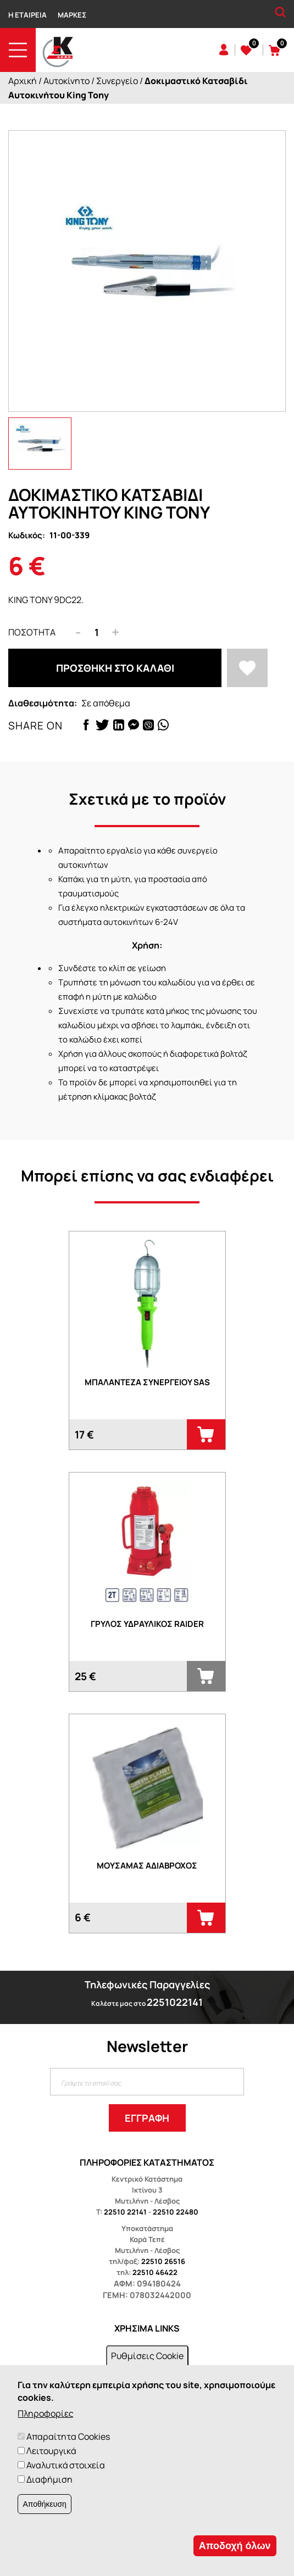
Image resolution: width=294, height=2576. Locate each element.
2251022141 (175, 2002)
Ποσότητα (32, 632)
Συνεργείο (117, 81)
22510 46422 (154, 2272)
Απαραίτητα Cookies (68, 2436)
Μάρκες (72, 15)
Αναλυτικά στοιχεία (65, 2465)
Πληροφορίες (46, 2413)
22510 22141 (125, 2212)
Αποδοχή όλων (235, 2545)
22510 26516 (163, 2261)
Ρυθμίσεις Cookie (147, 2356)
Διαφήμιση (49, 2479)
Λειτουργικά (51, 2451)
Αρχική (22, 81)
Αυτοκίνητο (66, 81)
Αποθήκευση (44, 2504)
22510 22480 (175, 2212)
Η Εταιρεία (27, 15)
